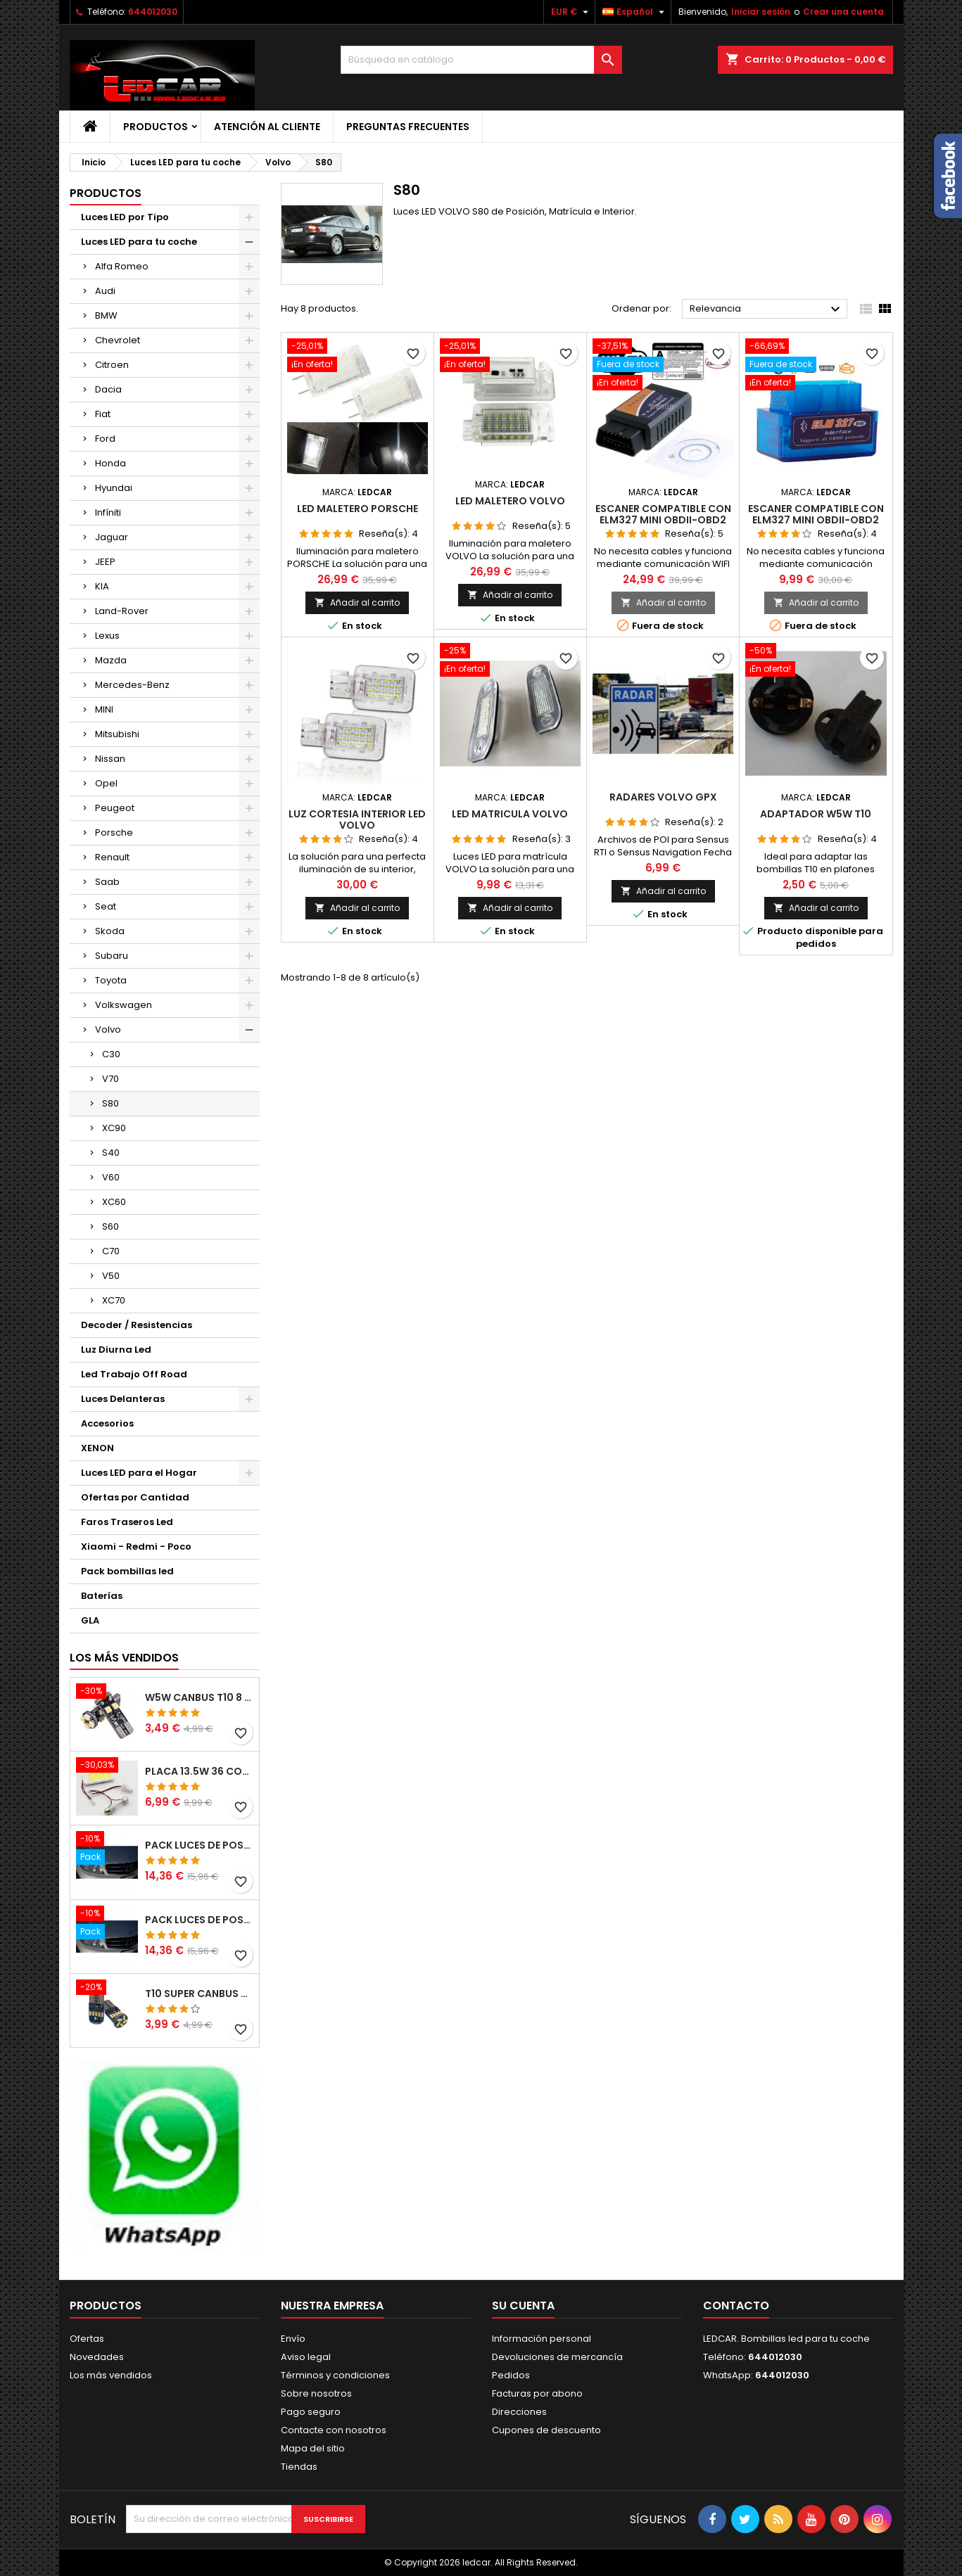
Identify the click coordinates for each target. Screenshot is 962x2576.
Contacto (736, 2305)
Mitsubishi (117, 734)
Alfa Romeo (121, 266)
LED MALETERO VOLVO (510, 501)
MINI (104, 709)
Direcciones (519, 2411)
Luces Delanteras (123, 1398)
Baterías (101, 1595)
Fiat (102, 414)
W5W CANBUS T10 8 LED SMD (199, 1697)
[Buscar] (481, 60)
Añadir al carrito (357, 602)
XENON (97, 1448)
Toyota (111, 980)
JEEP (105, 561)
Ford (105, 438)
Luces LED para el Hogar (139, 1472)
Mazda (111, 660)
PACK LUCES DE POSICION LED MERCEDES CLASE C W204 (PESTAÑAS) (199, 1845)
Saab (107, 881)
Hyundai (113, 488)
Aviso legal (306, 2357)
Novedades (97, 2357)
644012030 (152, 12)
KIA (102, 586)
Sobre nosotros (316, 2393)
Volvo (108, 1029)
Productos (155, 127)
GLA (90, 1620)
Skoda (110, 931)
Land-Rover (121, 611)
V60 (111, 1177)
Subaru (111, 955)
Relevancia (767, 309)
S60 (110, 1226)
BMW (106, 315)
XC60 (114, 1202)
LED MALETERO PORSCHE (357, 509)
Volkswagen (123, 1005)
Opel (106, 783)
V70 (110, 1078)
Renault (112, 857)
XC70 (113, 1300)
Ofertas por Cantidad (135, 1497)
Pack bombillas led (127, 1571)
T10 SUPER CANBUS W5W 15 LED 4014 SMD (199, 1993)
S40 (111, 1152)
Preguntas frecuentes (407, 127)
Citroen (112, 364)
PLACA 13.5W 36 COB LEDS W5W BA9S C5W (199, 1771)
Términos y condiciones (335, 2375)
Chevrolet (117, 340)
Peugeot (114, 808)
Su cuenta (523, 2305)
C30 (111, 1054)
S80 (110, 1103)
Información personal (541, 2338)
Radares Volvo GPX (663, 797)
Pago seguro (311, 2411)
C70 (111, 1251)
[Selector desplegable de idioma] (635, 12)
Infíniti (108, 512)
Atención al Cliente (267, 127)
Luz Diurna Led (116, 1349)
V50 (111, 1275)
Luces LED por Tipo (125, 217)
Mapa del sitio (313, 2448)
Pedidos (511, 2375)
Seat (105, 906)
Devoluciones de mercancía (557, 2357)
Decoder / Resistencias (136, 1325)
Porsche (114, 832)
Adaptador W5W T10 (815, 814)
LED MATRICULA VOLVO (510, 814)
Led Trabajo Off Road (134, 1374)
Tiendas (299, 2466)
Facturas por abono (537, 2393)
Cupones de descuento (546, 2430)
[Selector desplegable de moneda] (571, 12)
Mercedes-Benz (132, 684)
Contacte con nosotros (333, 2430)
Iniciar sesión (760, 12)
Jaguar (111, 537)
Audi (105, 291)
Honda (110, 463)
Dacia (108, 389)
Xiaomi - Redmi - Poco (136, 1546)
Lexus (107, 635)
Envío (293, 2338)
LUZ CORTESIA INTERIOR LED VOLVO (357, 819)
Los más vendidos (124, 1658)
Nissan (110, 758)
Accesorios (107, 1423)
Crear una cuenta (843, 12)
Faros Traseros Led (127, 1522)
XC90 (114, 1128)
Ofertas (87, 2338)
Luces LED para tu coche (139, 241)
